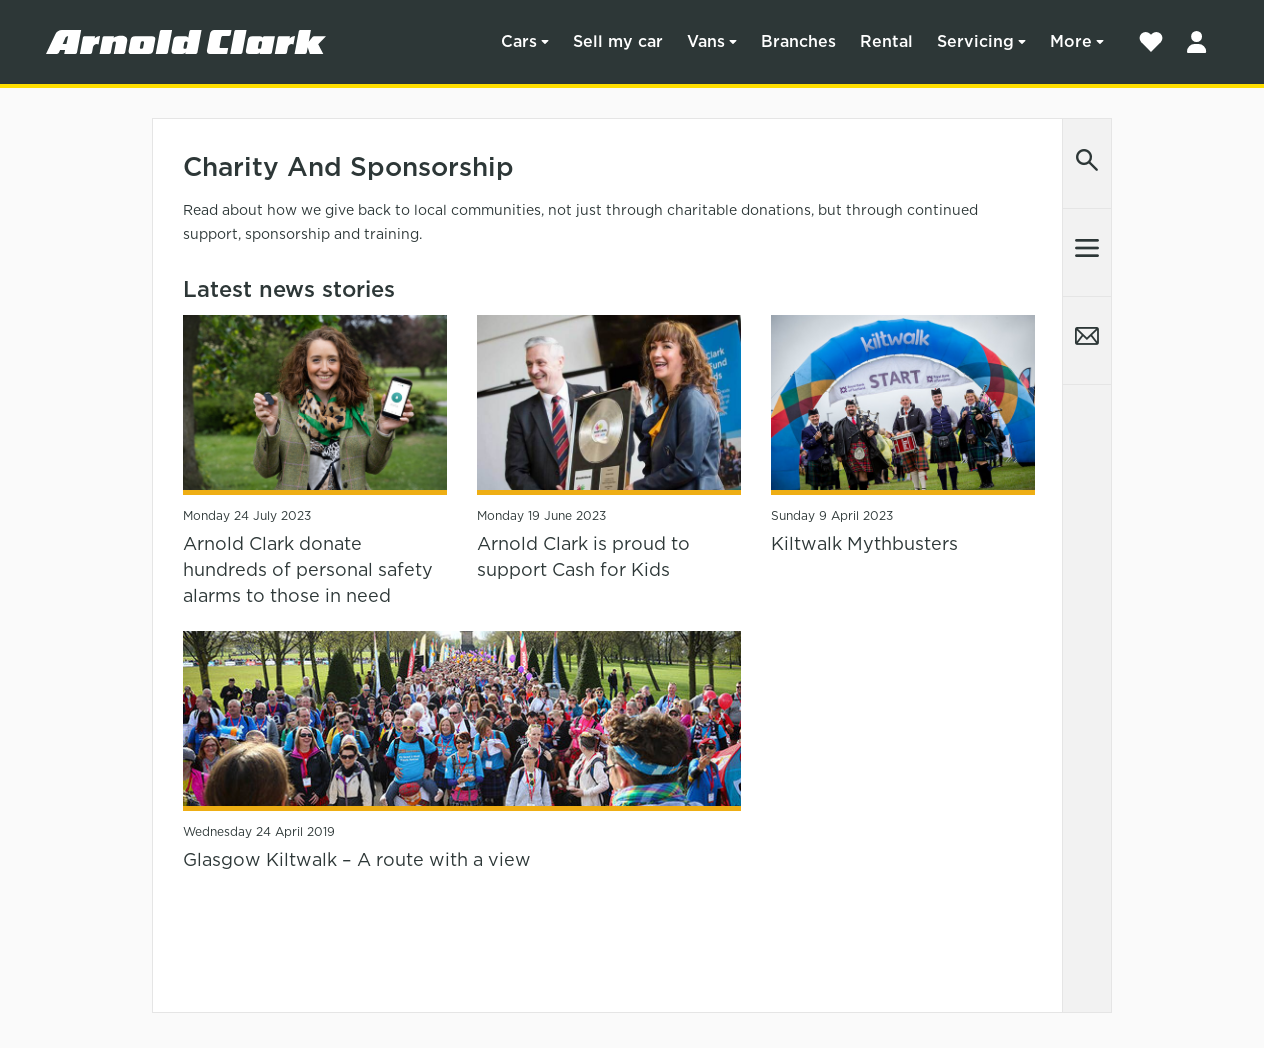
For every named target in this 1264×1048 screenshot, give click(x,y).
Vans (706, 41)
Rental (886, 41)
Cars (519, 41)
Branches (798, 41)
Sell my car (618, 41)
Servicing (975, 41)
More (1071, 41)
